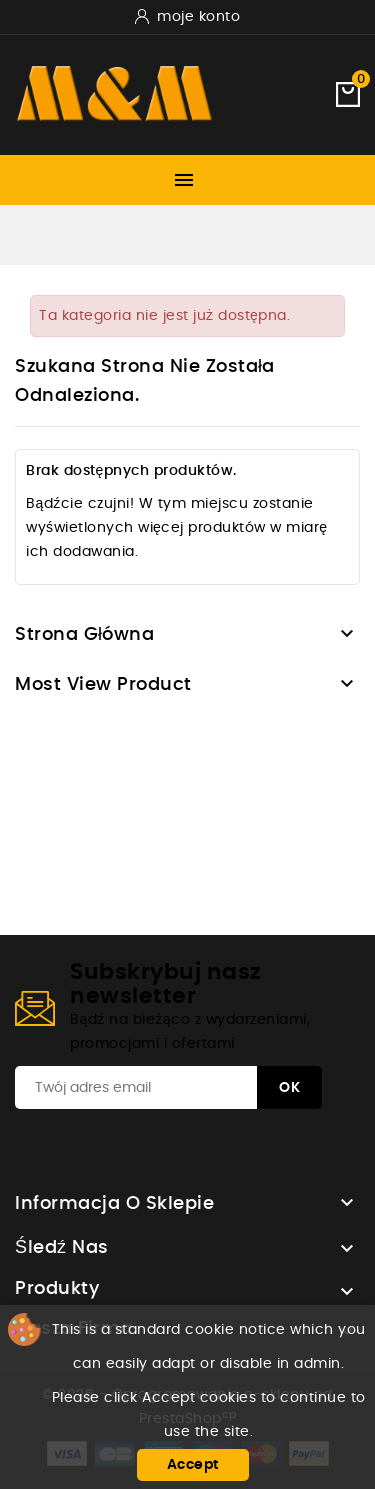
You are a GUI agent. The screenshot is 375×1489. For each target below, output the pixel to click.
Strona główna (85, 635)
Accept (193, 1465)
